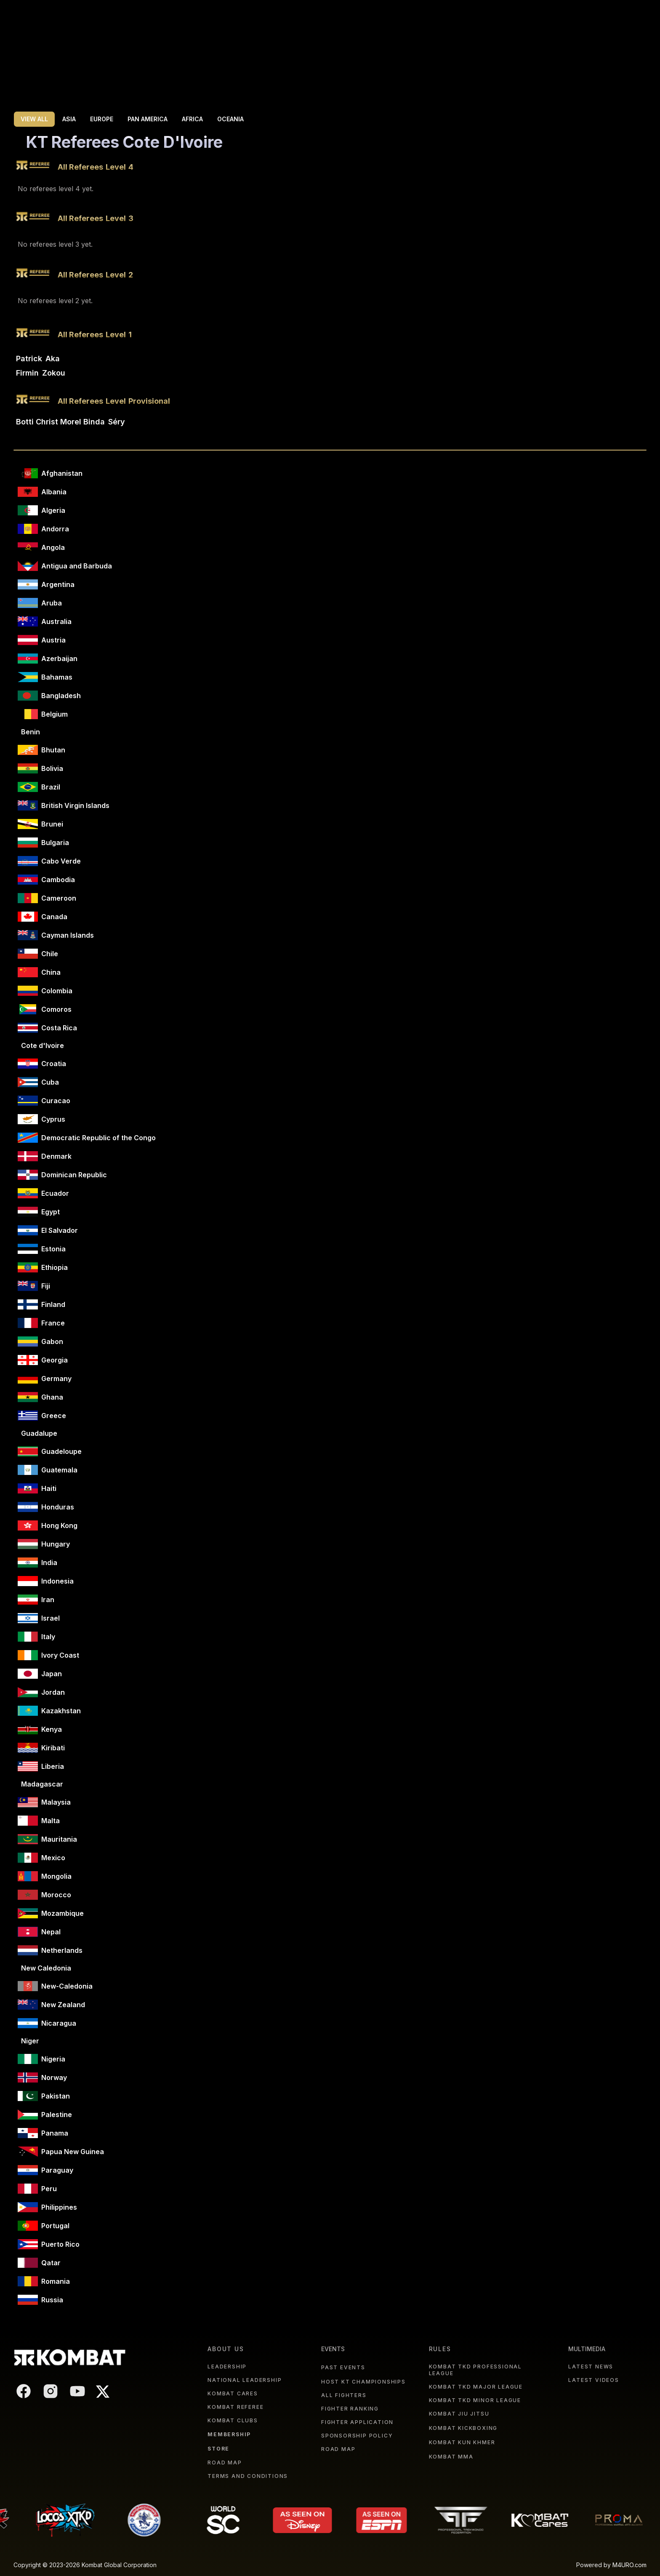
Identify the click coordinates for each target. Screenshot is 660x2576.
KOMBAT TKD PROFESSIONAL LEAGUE (475, 2369)
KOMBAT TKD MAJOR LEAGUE (476, 2387)
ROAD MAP (225, 2462)
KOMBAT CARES (233, 2393)
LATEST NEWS (590, 2366)
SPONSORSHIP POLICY (357, 2435)
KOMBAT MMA (451, 2456)
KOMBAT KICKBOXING (463, 2428)
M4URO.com (629, 2564)
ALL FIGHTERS (344, 2395)
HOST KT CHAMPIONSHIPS (363, 2382)
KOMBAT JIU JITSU (459, 2414)
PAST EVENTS (343, 2367)
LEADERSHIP (227, 2366)
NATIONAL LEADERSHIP (245, 2380)
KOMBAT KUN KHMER (462, 2442)
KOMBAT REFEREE (235, 2407)
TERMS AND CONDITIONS (248, 2476)
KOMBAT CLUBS (233, 2420)
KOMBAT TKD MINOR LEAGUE (475, 2400)
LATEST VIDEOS (593, 2380)
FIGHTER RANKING (350, 2408)
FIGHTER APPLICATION (357, 2422)
